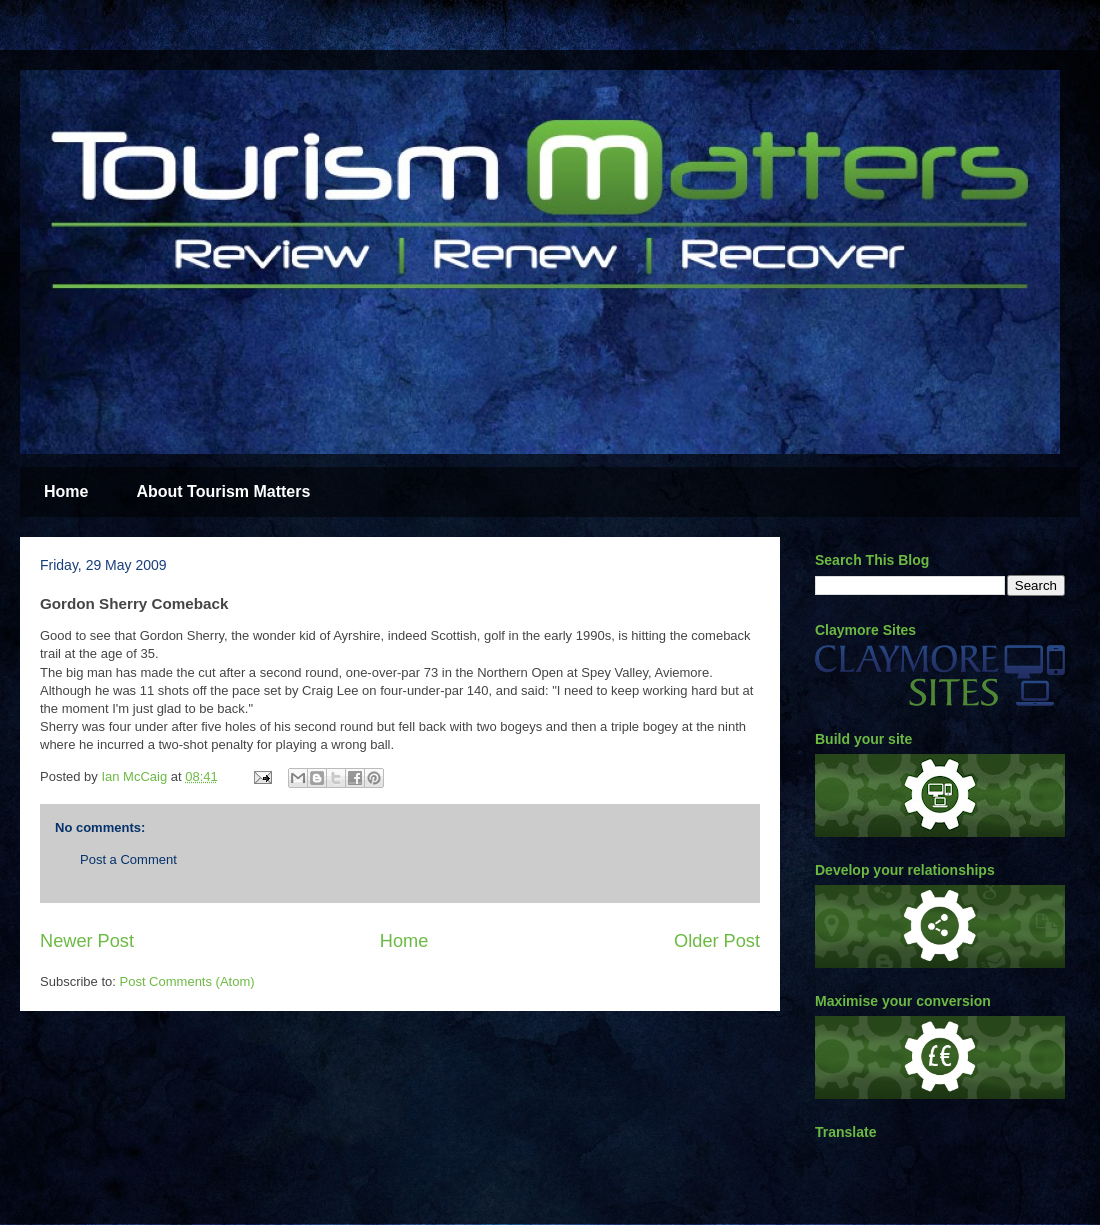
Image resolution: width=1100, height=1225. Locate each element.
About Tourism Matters (223, 491)
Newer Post (87, 941)
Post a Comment (128, 859)
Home (66, 491)
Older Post (717, 941)
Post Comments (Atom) (187, 981)
